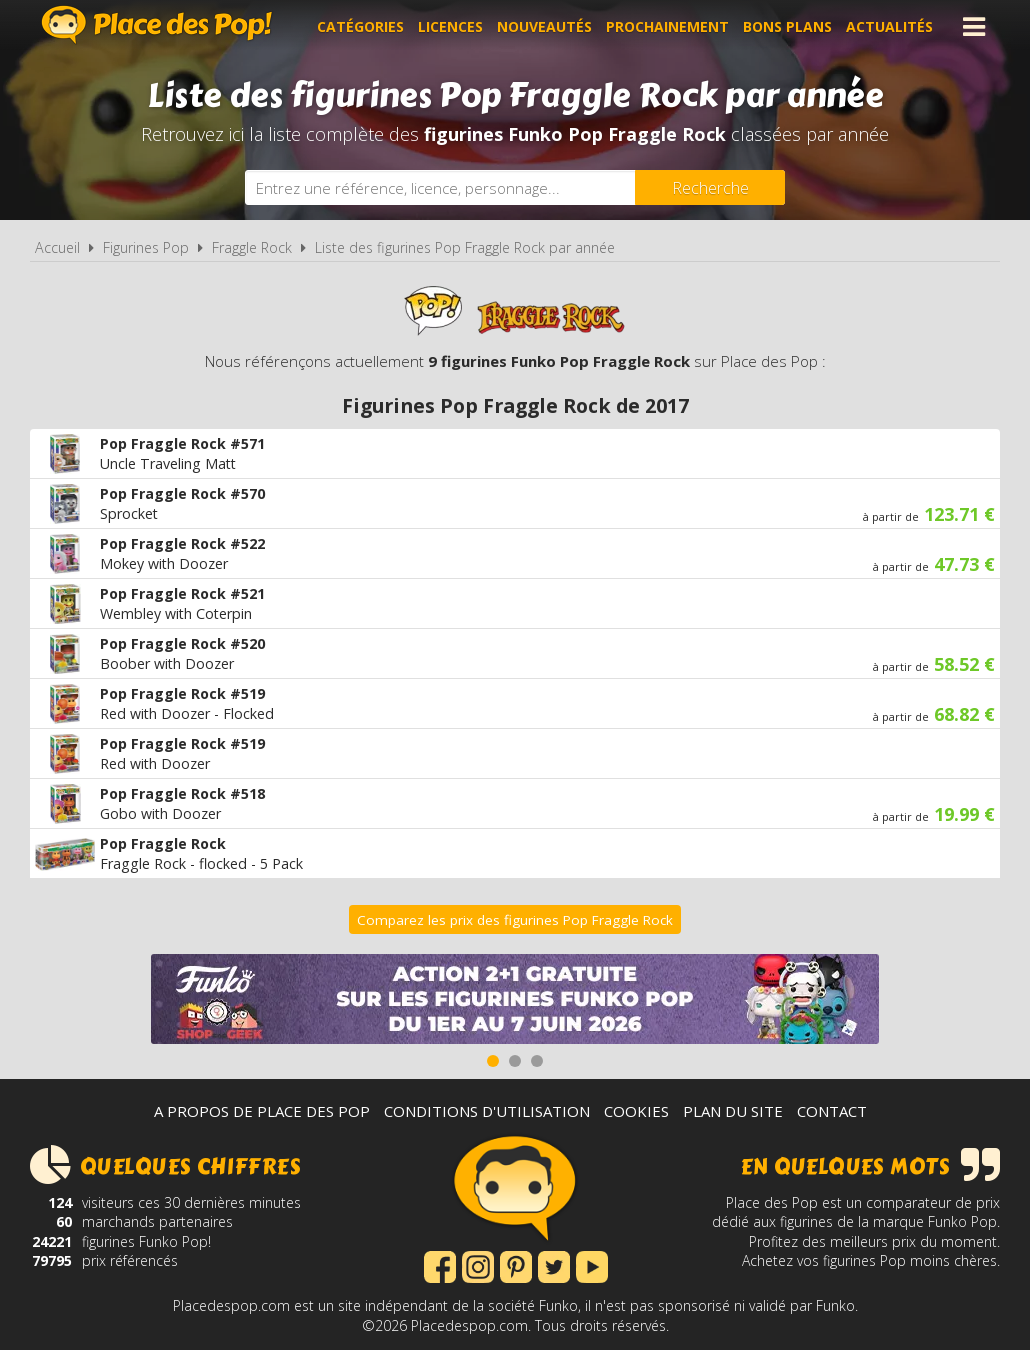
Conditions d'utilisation (487, 1111)
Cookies (636, 1111)
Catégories (360, 26)
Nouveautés (544, 26)
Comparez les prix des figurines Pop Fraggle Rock (515, 920)
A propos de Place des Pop (262, 1111)
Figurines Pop (146, 247)
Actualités (889, 26)
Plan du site (733, 1111)
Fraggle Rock (252, 247)
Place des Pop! (157, 24)
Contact (832, 1111)
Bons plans (787, 26)
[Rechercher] (710, 187)
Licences (450, 26)
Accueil (57, 247)
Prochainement (667, 26)
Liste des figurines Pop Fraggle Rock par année (465, 247)
